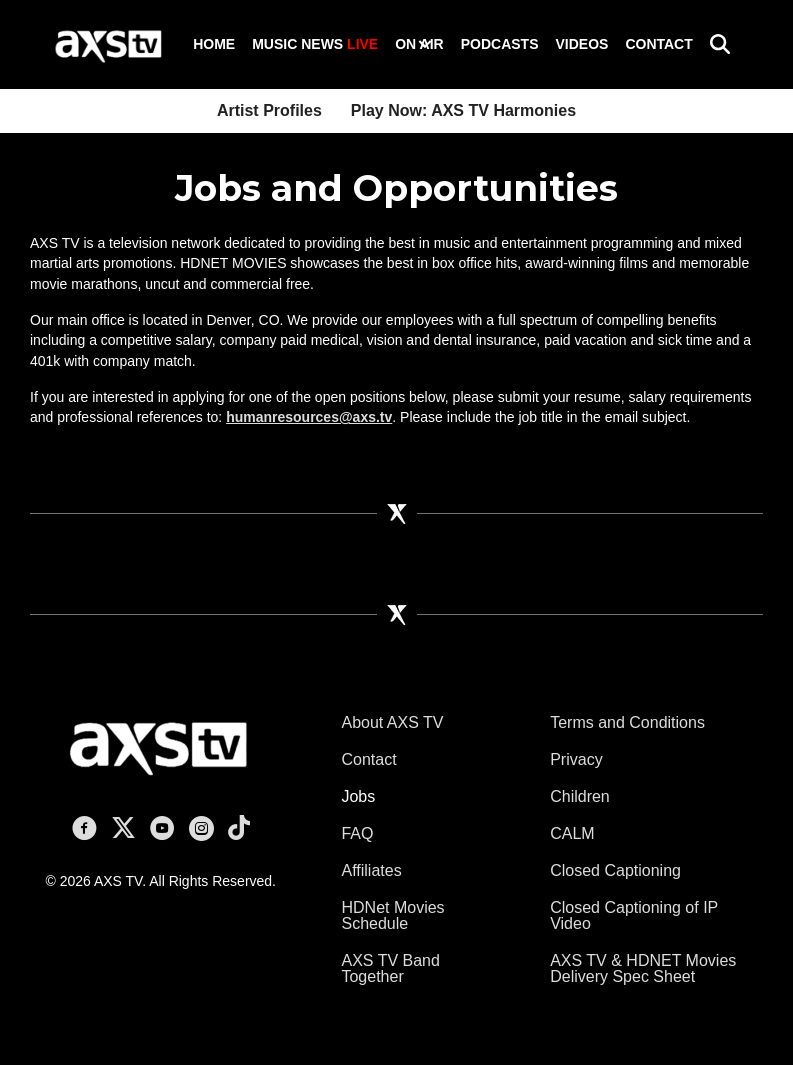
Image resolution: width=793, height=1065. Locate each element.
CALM (572, 833)
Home (214, 44)
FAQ (357, 833)
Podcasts (500, 44)
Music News (315, 44)
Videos (581, 44)
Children (580, 796)
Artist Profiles (269, 110)
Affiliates (371, 870)
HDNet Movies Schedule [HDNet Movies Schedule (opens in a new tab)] (392, 915)
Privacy (576, 759)
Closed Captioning (615, 870)
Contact (658, 44)
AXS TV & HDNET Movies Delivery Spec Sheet (643, 968)
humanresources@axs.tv (309, 417)
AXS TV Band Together (390, 968)
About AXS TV (392, 722)
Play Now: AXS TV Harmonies (463, 110)
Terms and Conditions (627, 722)
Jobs (358, 796)
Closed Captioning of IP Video (634, 915)
